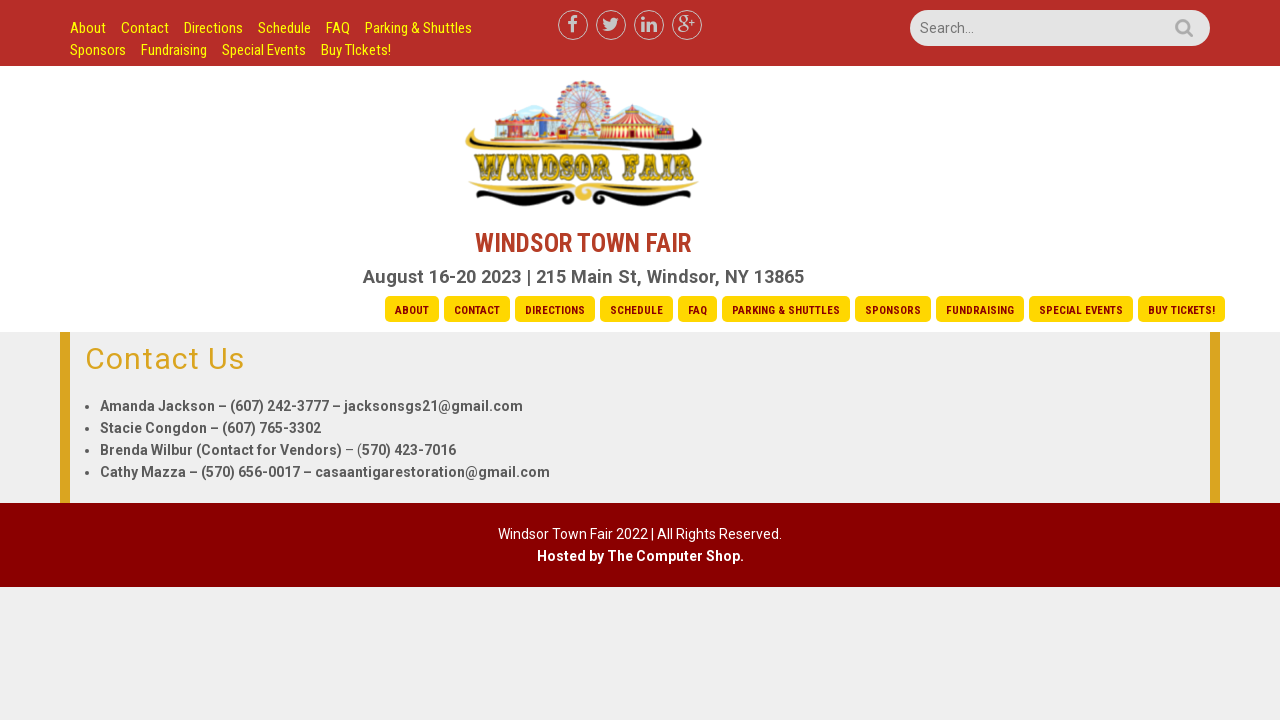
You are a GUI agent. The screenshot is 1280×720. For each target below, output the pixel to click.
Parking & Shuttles (418, 28)
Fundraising (174, 50)
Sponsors (98, 50)
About (88, 28)
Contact (145, 28)
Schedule (284, 28)
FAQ (338, 28)
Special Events (264, 50)
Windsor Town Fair (583, 243)
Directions (213, 28)
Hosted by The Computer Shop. (640, 556)
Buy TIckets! (356, 50)
